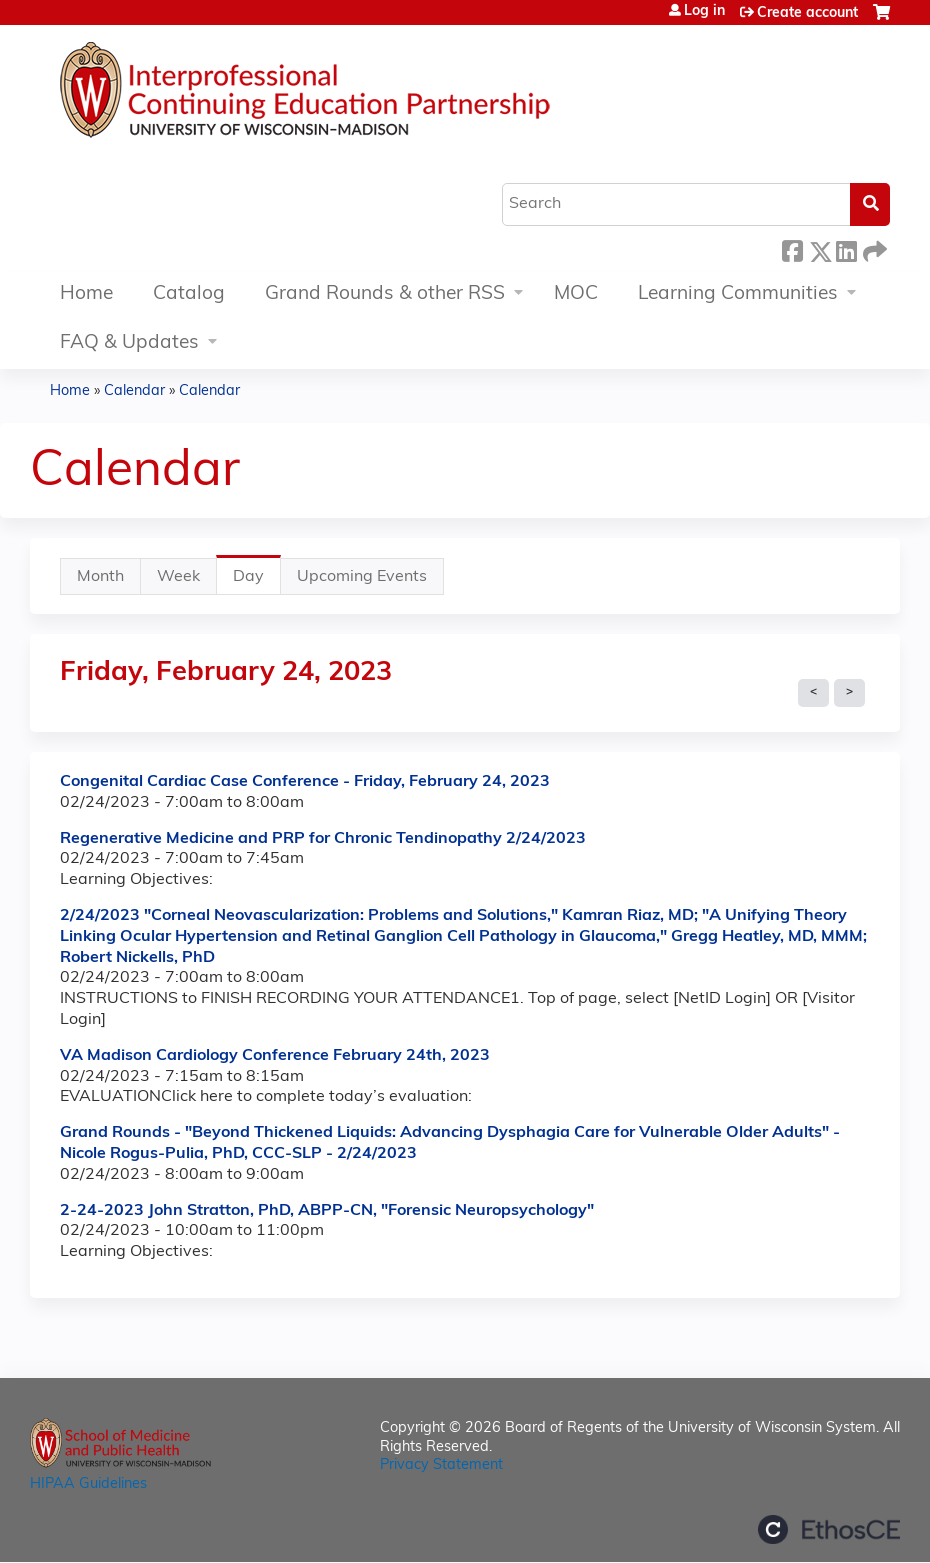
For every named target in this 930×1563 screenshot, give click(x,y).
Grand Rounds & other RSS (385, 294)
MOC (576, 294)
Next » (849, 693)
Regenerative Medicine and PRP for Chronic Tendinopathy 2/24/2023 (323, 839)
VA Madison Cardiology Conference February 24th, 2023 (275, 1056)
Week (178, 577)
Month (100, 577)
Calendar (134, 391)
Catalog (189, 294)
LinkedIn (846, 248)
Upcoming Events (362, 577)
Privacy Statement (441, 1465)
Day (257, 581)
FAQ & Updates (129, 343)
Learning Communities (738, 294)
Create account (807, 13)
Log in (704, 12)
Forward (873, 248)
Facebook (792, 248)
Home (86, 294)
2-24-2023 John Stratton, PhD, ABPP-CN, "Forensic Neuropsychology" (327, 1211)
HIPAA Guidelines (88, 1484)
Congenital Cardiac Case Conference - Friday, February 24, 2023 (305, 782)
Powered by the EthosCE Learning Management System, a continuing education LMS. (829, 1529)
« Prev (813, 693)
